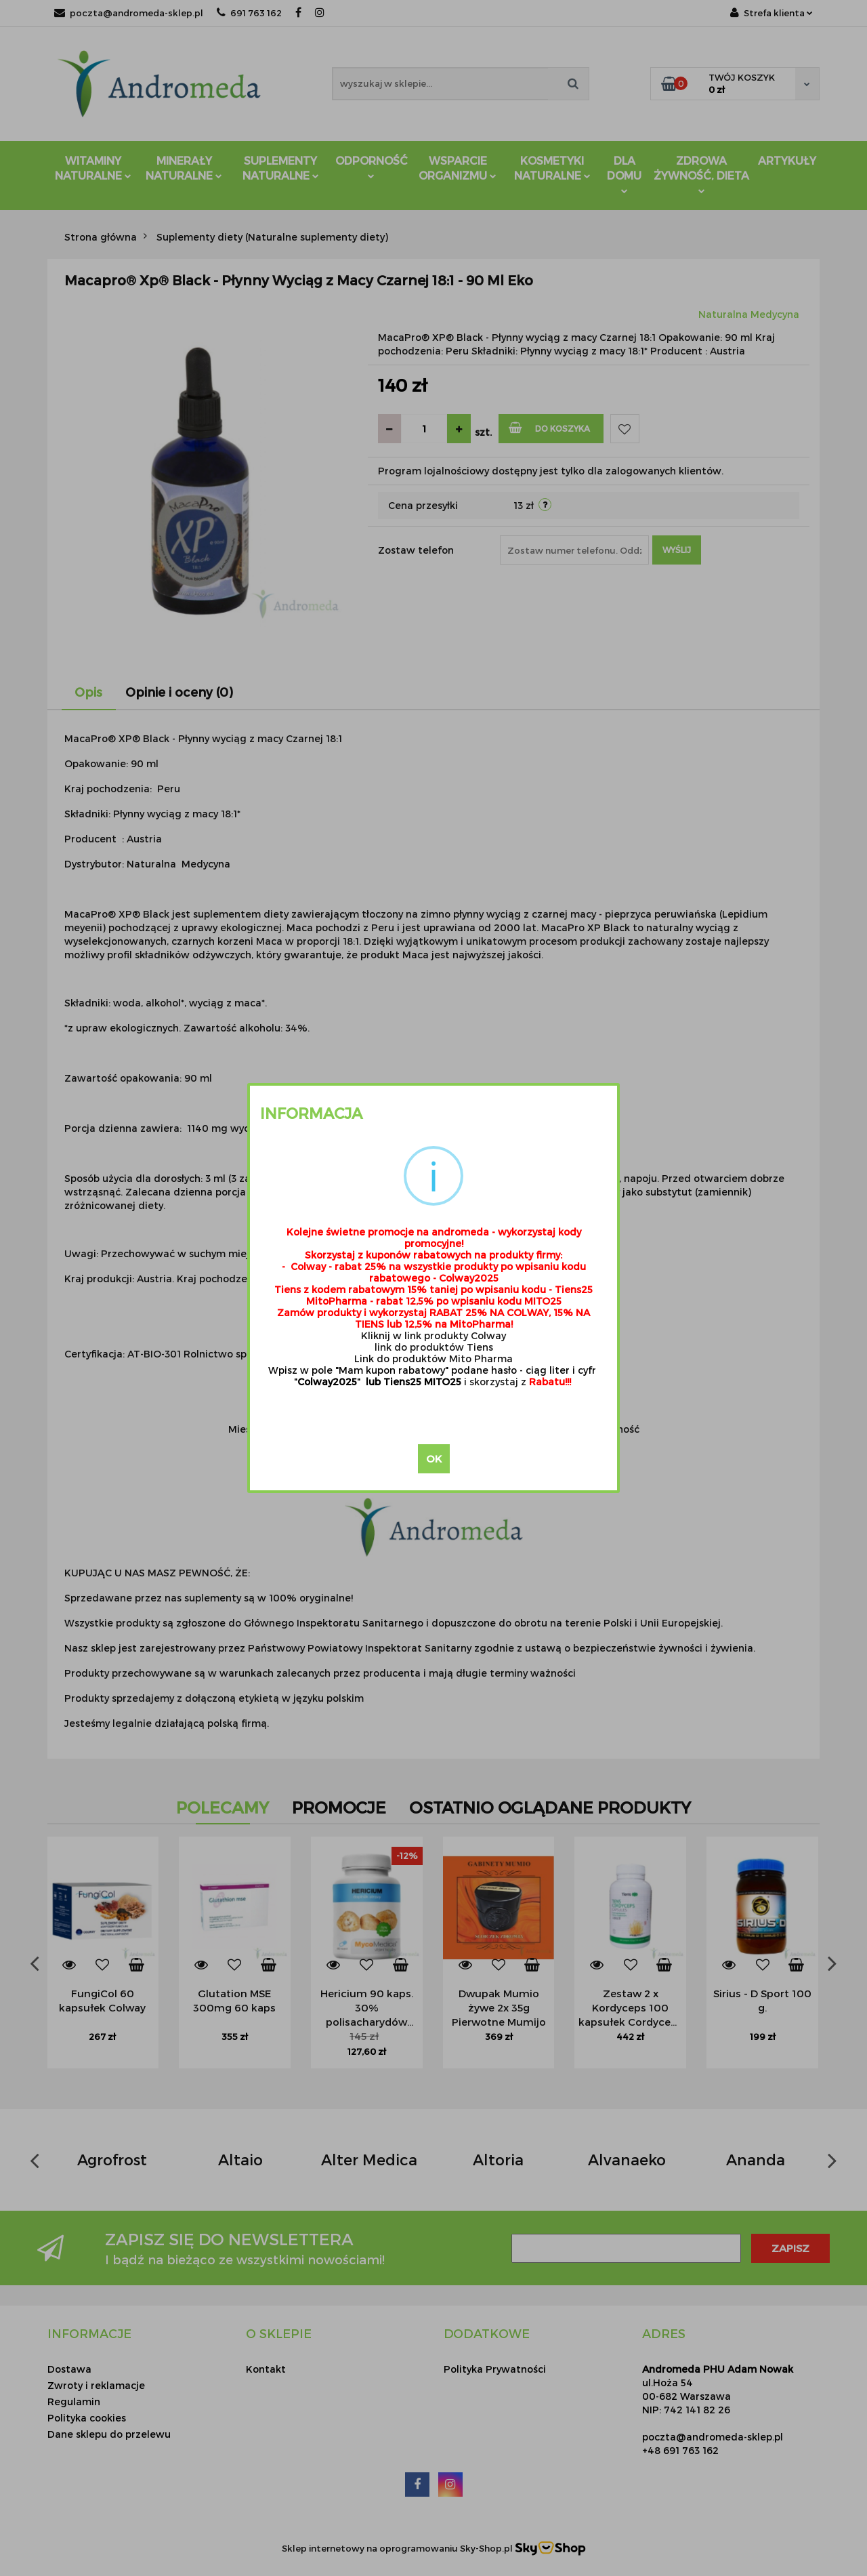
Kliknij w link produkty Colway (433, 1335)
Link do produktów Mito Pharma (433, 1358)
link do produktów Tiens (434, 1347)
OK (434, 1458)
